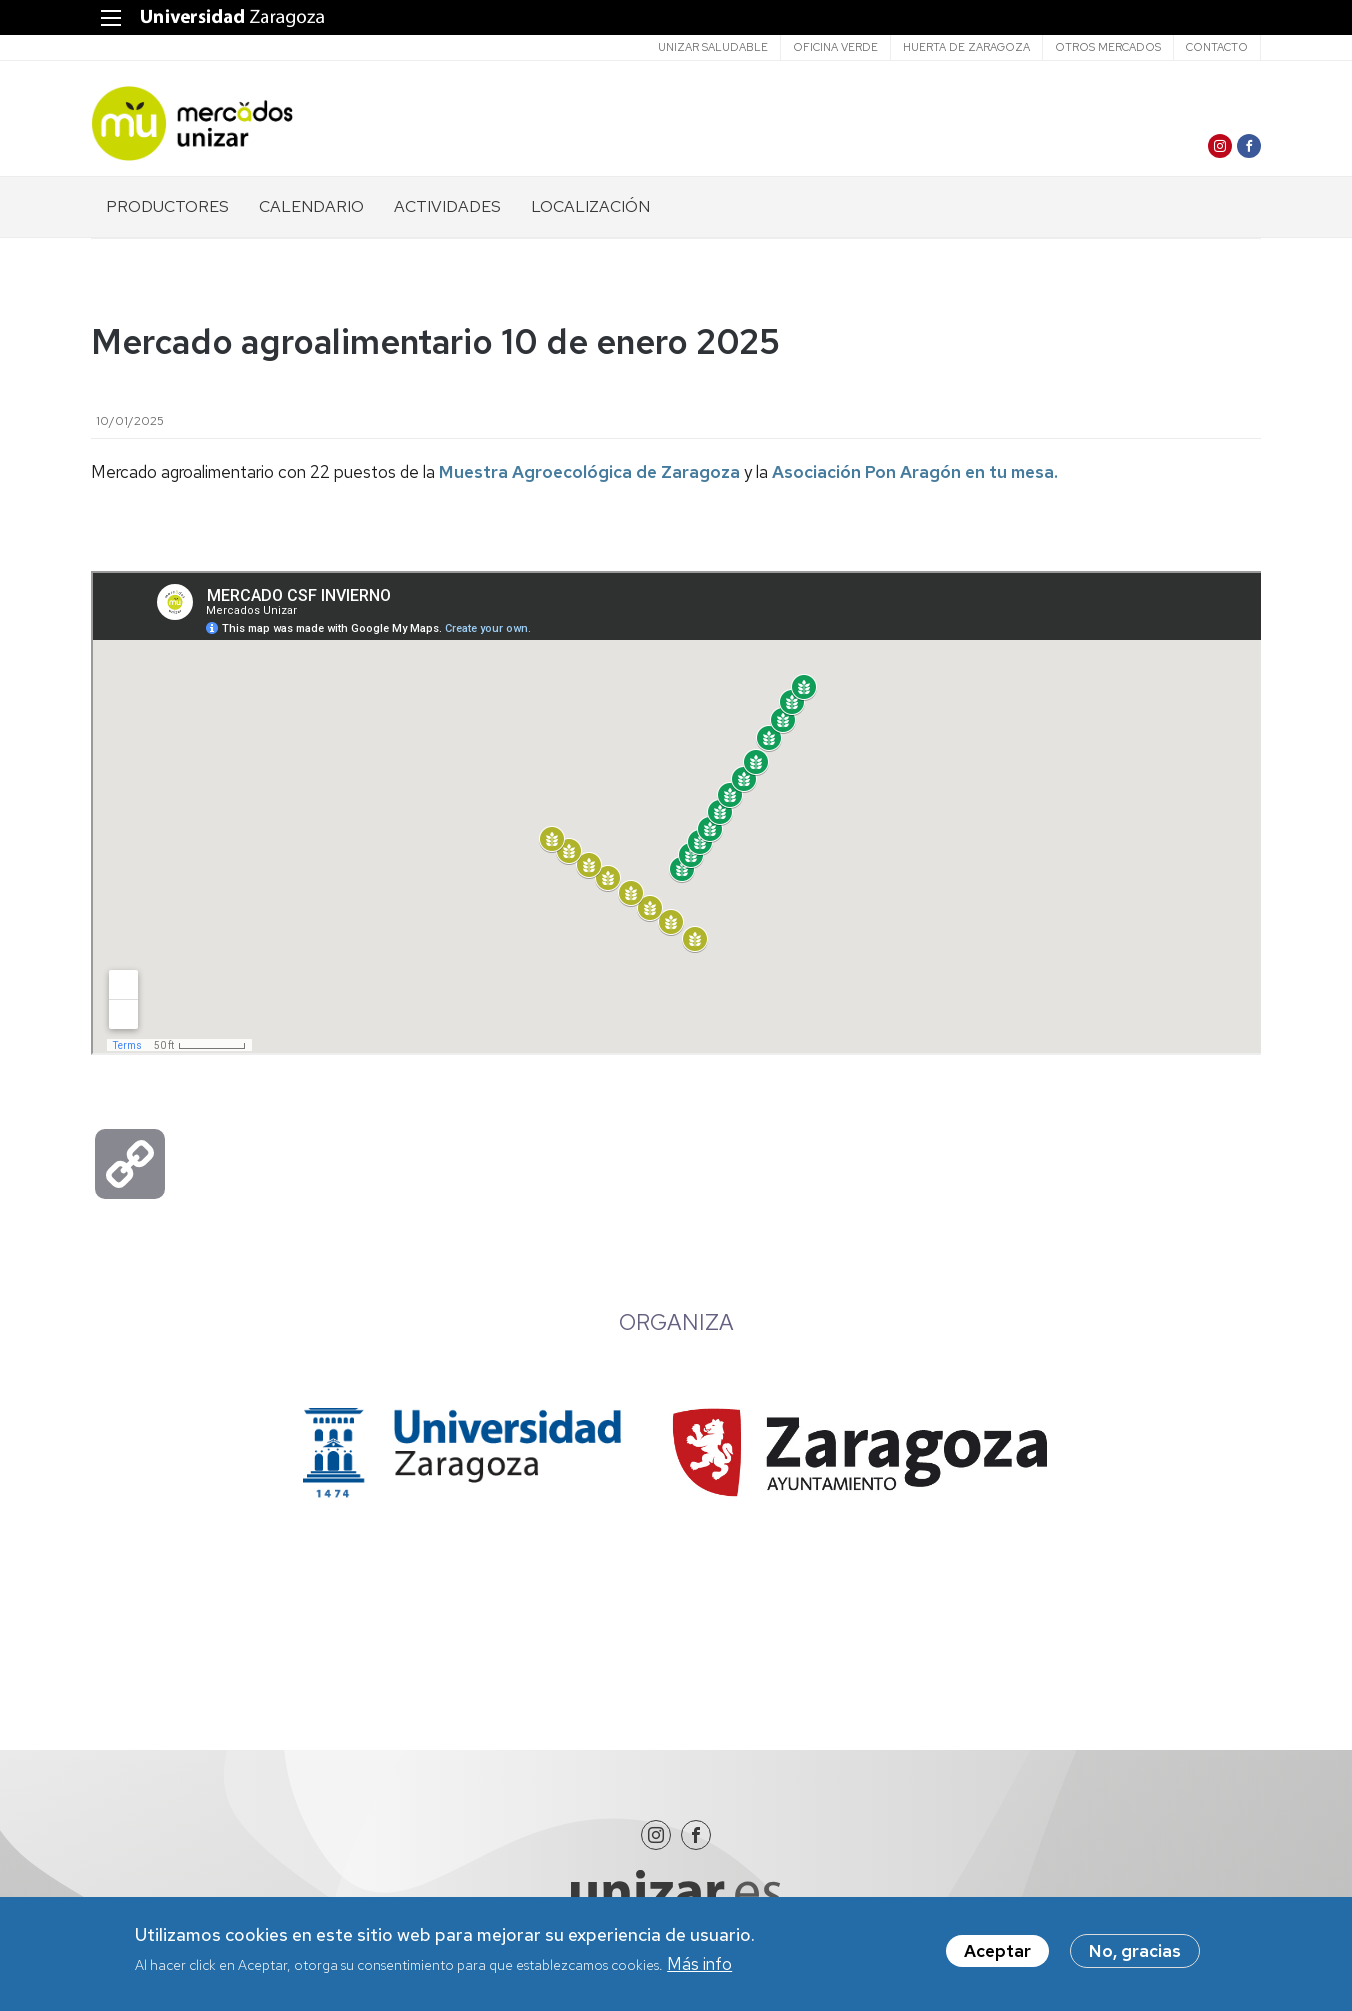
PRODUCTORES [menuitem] (167, 206)
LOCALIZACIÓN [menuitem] (590, 206)
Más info (699, 1964)
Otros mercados (1108, 47)
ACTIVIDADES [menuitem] (447, 206)
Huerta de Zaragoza (966, 47)
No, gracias (1135, 1951)
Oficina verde (835, 47)
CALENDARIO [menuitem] (311, 206)
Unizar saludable (713, 47)
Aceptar (997, 1951)
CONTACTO (1217, 47)
